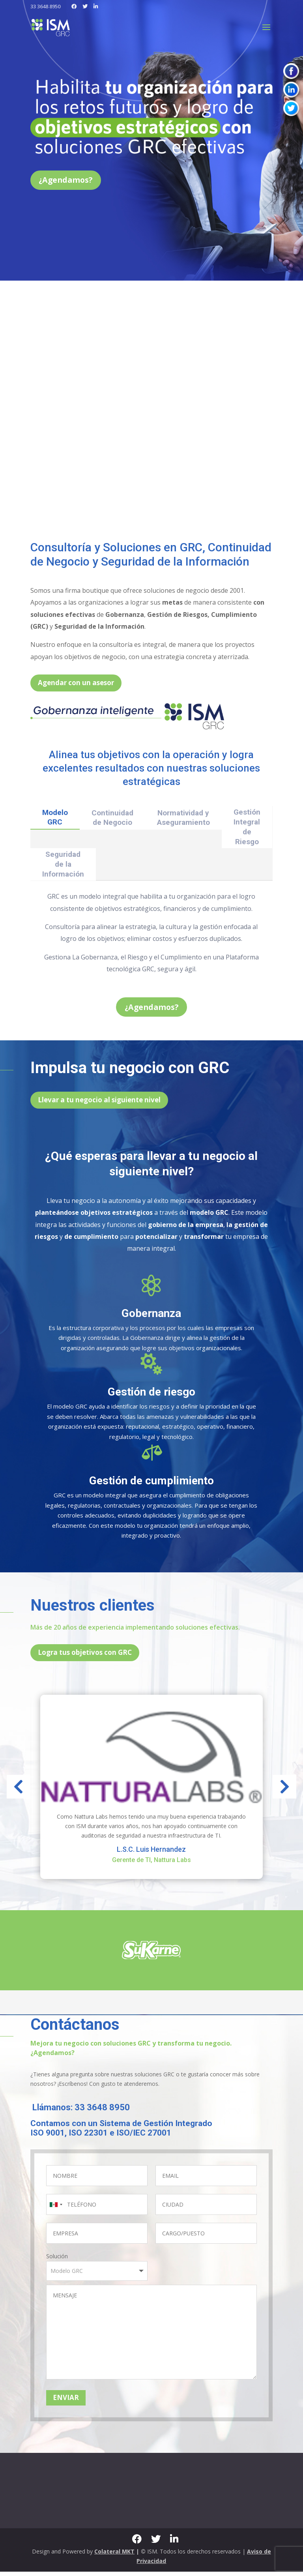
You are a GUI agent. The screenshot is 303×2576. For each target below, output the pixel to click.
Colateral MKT (114, 2555)
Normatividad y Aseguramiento (183, 819)
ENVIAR (66, 2401)
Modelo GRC (55, 819)
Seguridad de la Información (63, 866)
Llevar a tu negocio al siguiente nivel (99, 1104)
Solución (57, 2260)
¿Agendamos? (70, 181)
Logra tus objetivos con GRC (85, 1656)
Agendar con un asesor (76, 684)
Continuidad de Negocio (112, 819)
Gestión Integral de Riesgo (247, 829)
